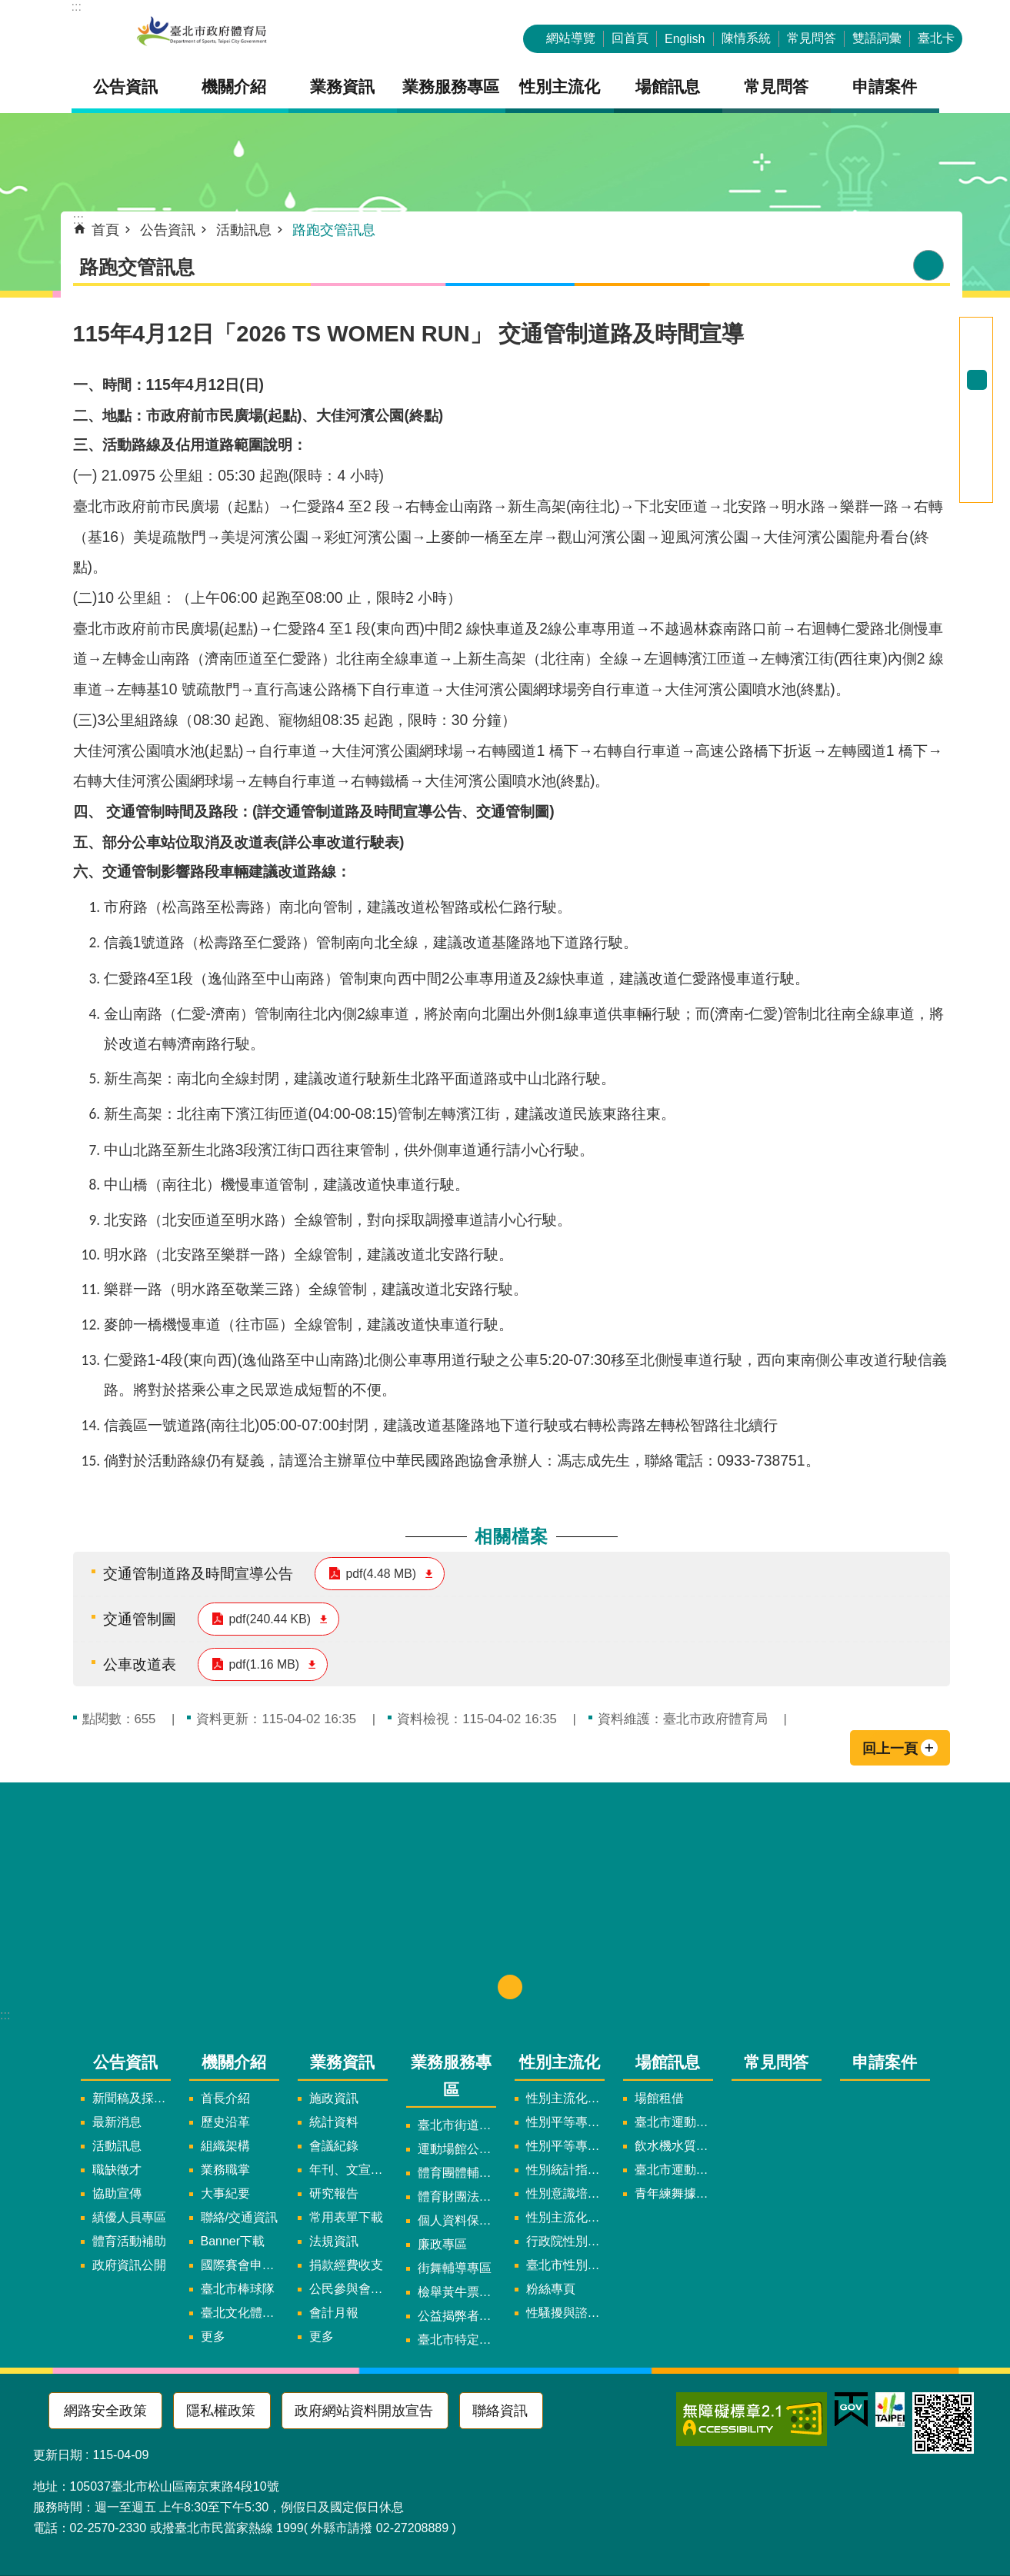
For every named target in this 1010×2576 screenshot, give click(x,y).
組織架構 (225, 2145)
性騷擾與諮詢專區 (565, 2312)
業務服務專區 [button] (450, 86)
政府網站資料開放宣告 (364, 2410)
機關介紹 (234, 2062)
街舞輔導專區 (455, 2268)
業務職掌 (225, 2169)
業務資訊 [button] (342, 86)
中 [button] (977, 380)
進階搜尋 (977, 328)
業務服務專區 (451, 2075)
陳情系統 (746, 38)
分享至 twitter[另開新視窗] (977, 452)
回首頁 (630, 38)
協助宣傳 (117, 2193)
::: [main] (79, 219)
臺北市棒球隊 (238, 2288)
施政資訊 (333, 2098)
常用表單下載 (346, 2217)
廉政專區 (442, 2244)
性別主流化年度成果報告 (565, 2217)
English (685, 38)
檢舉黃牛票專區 (457, 2291)
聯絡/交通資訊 (239, 2217)
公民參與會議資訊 (348, 2288)
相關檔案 (511, 1536)
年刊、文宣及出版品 (348, 2169)
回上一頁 (890, 1748)
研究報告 (333, 2193)
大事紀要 (225, 2193)
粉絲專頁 (550, 2288)
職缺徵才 (117, 2169)
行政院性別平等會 (565, 2241)
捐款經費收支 (346, 2264)
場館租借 (659, 2098)
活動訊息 (244, 230)
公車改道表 (139, 1664)
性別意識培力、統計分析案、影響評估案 (565, 2193)
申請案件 (884, 86)
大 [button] (977, 400)
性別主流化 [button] (559, 86)
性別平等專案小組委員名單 (565, 2121)
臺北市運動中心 (674, 2121)
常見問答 (811, 38)
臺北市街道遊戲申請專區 (457, 2125)
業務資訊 (342, 2062)
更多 (213, 2336)
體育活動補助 (129, 2241)
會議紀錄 (333, 2145)
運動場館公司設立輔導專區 (457, 2148)
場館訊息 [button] (667, 86)
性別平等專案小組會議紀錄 (565, 2145)
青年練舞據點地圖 (674, 2193)
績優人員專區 (129, 2217)
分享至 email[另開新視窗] (977, 492)
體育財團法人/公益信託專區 (457, 2196)
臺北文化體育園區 (240, 2312)
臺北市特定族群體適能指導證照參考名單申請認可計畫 (457, 2339)
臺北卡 (936, 38)
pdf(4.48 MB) (381, 1573)
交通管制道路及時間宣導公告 (198, 1573)
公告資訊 (167, 230)
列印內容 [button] (928, 265)
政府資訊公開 (129, 2264)
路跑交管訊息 (333, 230)
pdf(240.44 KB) (270, 1619)
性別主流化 (559, 2062)
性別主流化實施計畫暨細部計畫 (565, 2098)
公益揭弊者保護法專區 (457, 2315)
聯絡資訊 (500, 2410)
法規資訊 (333, 2241)
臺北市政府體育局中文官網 (202, 32)
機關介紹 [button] (234, 86)
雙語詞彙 (877, 38)
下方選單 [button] (510, 1987)
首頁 (105, 230)
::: (77, 6)
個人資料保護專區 (457, 2220)
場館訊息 (667, 2062)
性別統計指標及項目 (565, 2169)
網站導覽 (570, 38)
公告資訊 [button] (125, 86)
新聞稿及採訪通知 (131, 2098)
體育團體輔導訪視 (457, 2172)
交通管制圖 (139, 1618)
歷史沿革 (225, 2121)
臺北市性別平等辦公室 (565, 2264)
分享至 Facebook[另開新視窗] (977, 432)
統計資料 (333, 2121)
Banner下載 (233, 2241)
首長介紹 (225, 2098)
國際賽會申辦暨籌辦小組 (240, 2264)
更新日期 (57, 2454)
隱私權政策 (220, 2410)
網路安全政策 (105, 2410)
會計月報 (333, 2312)
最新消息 (117, 2121)
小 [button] (977, 360)
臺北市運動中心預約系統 (674, 2169)
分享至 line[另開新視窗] (977, 472)
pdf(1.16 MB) (264, 1664)
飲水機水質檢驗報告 (674, 2145)
